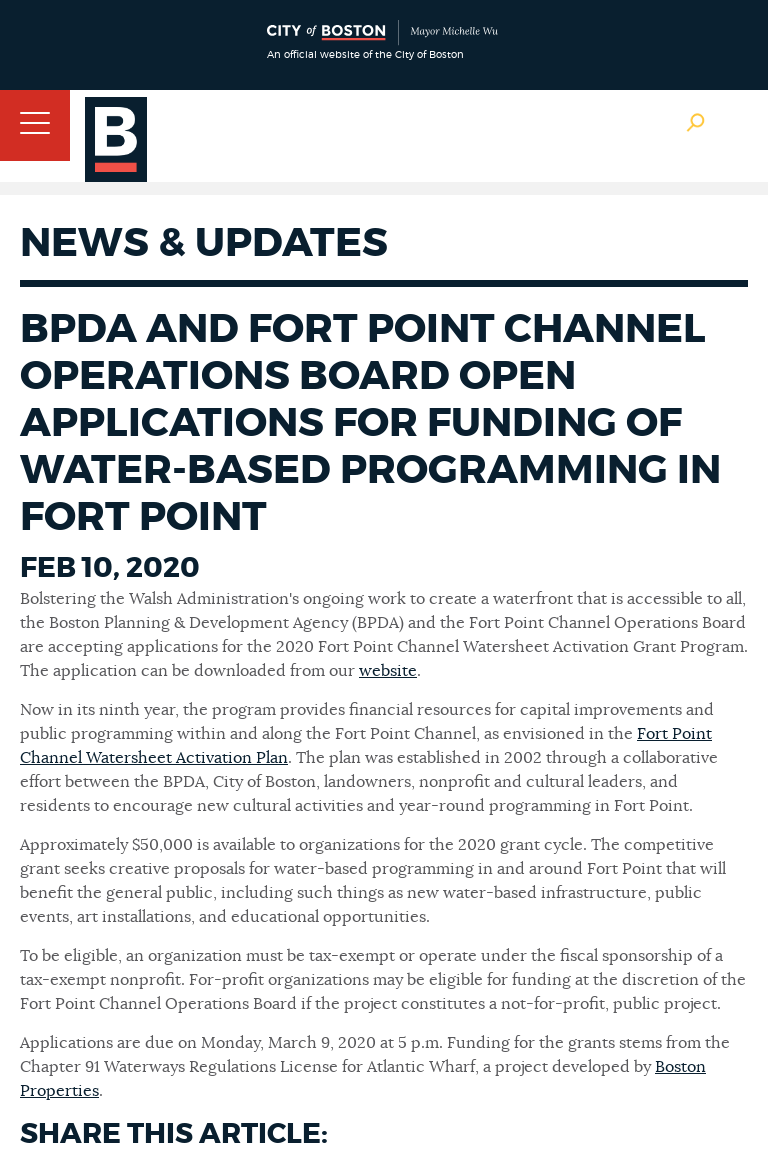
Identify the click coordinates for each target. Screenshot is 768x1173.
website (388, 671)
